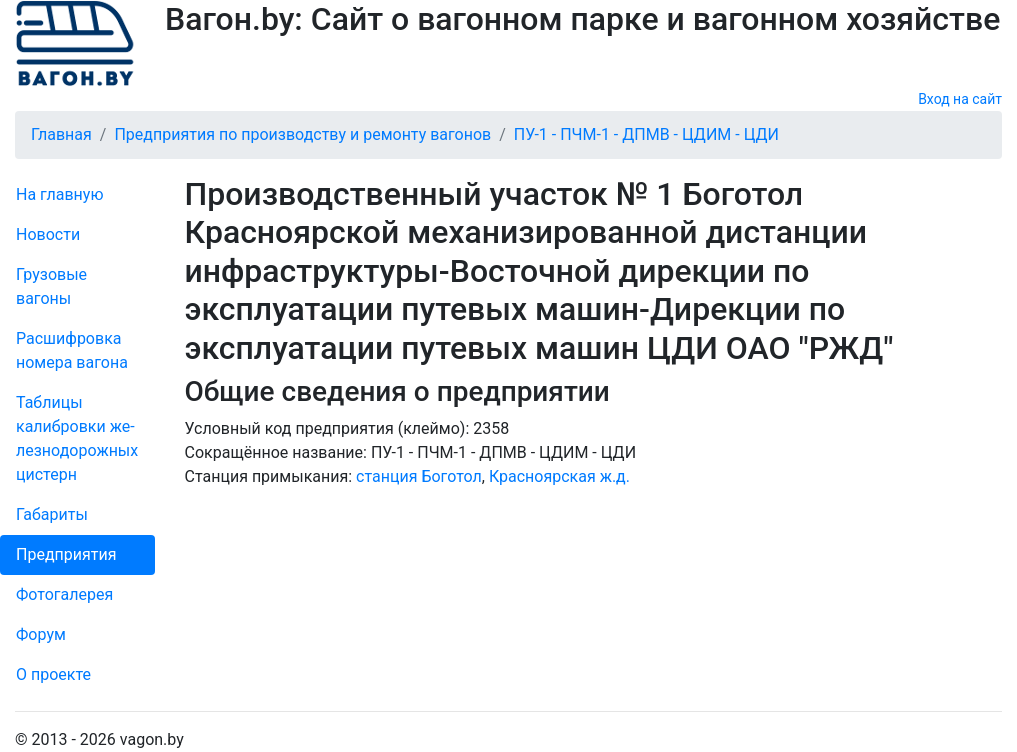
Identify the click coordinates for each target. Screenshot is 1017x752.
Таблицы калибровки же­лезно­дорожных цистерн (77, 438)
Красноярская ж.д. (559, 476)
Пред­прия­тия (66, 554)
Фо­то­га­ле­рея (64, 594)
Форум (41, 634)
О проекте (53, 674)
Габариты (52, 514)
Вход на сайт (960, 99)
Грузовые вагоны (51, 286)
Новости (48, 234)
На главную (59, 194)
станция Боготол (419, 476)
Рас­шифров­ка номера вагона (72, 350)
